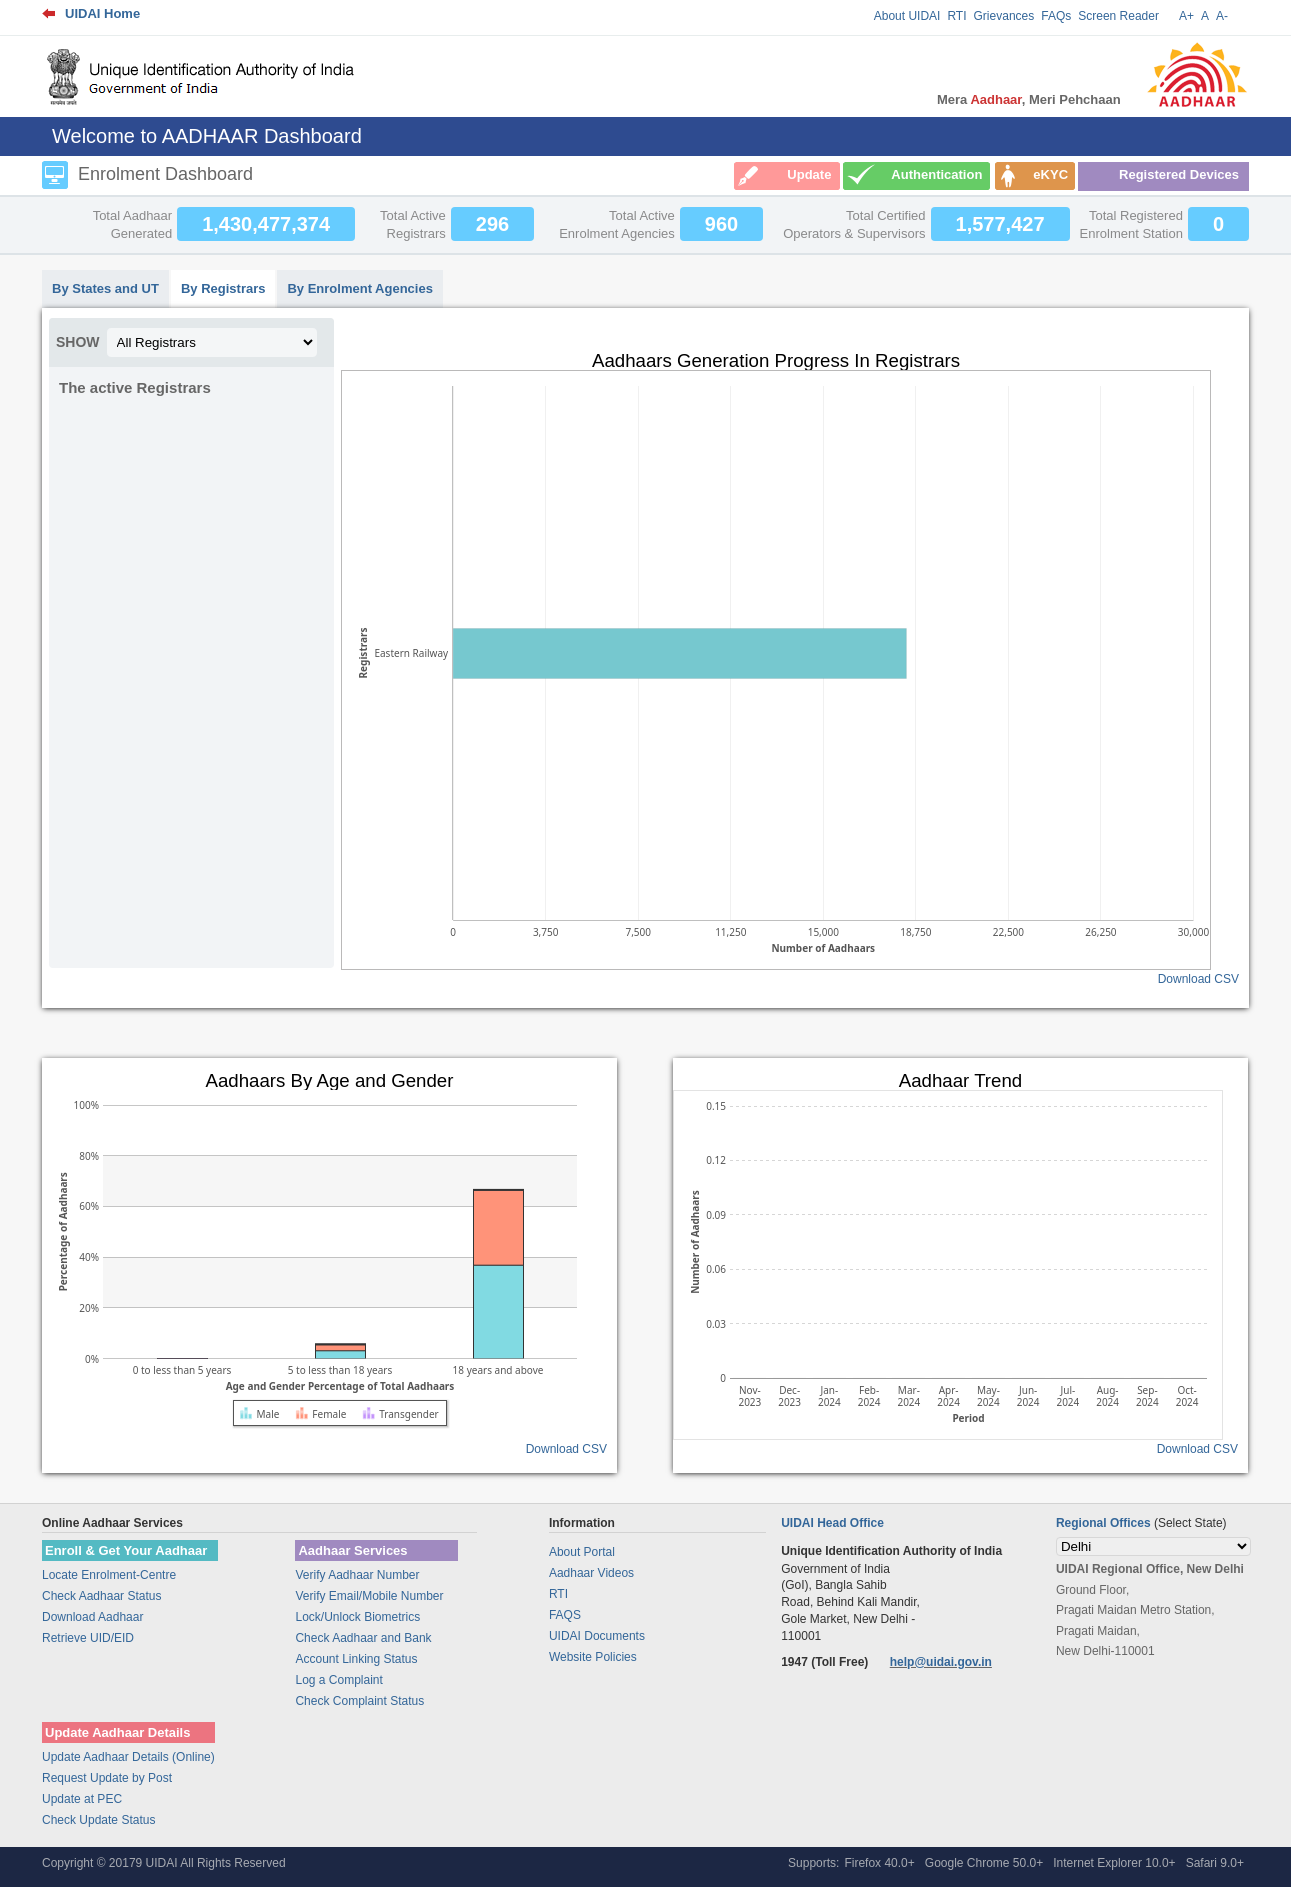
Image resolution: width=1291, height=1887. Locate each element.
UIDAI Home (102, 13)
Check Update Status (98, 1820)
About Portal (582, 1552)
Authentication (936, 174)
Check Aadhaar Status (101, 1596)
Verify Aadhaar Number (357, 1575)
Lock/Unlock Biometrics (357, 1617)
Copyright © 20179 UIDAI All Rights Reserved (164, 1863)
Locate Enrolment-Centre (109, 1575)
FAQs (1056, 16)
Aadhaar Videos (591, 1573)
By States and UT (105, 288)
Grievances (1004, 16)
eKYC (1050, 174)
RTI (956, 16)
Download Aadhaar (92, 1617)
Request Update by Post (107, 1778)
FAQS (565, 1615)
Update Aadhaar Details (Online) (128, 1757)
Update (809, 174)
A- (1222, 16)
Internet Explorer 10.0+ (1114, 1863)
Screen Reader (1118, 16)
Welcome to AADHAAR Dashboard (207, 136)
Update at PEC (82, 1799)
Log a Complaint (338, 1680)
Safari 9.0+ (1215, 1863)
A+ (1186, 16)
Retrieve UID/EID (88, 1638)
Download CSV (1198, 979)
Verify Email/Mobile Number (369, 1596)
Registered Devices (1179, 174)
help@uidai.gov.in (941, 1662)
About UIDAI (907, 16)
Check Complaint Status (359, 1701)
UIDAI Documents (597, 1636)
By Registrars (223, 288)
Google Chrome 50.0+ (984, 1863)
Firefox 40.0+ (879, 1863)
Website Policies (593, 1657)
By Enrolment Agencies (359, 288)
